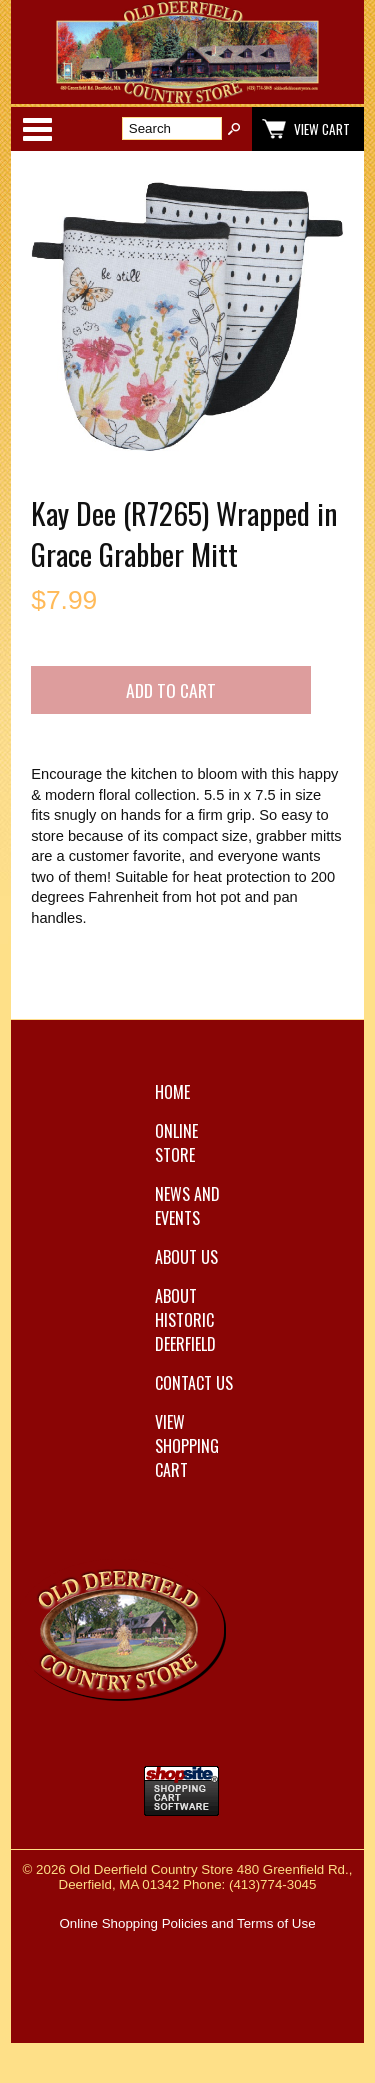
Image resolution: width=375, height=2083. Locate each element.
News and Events (187, 1206)
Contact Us (194, 1383)
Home (172, 1092)
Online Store (176, 1143)
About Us (186, 1257)
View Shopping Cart (187, 1446)
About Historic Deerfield (185, 1320)
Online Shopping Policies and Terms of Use (187, 1923)
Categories (37, 129)
